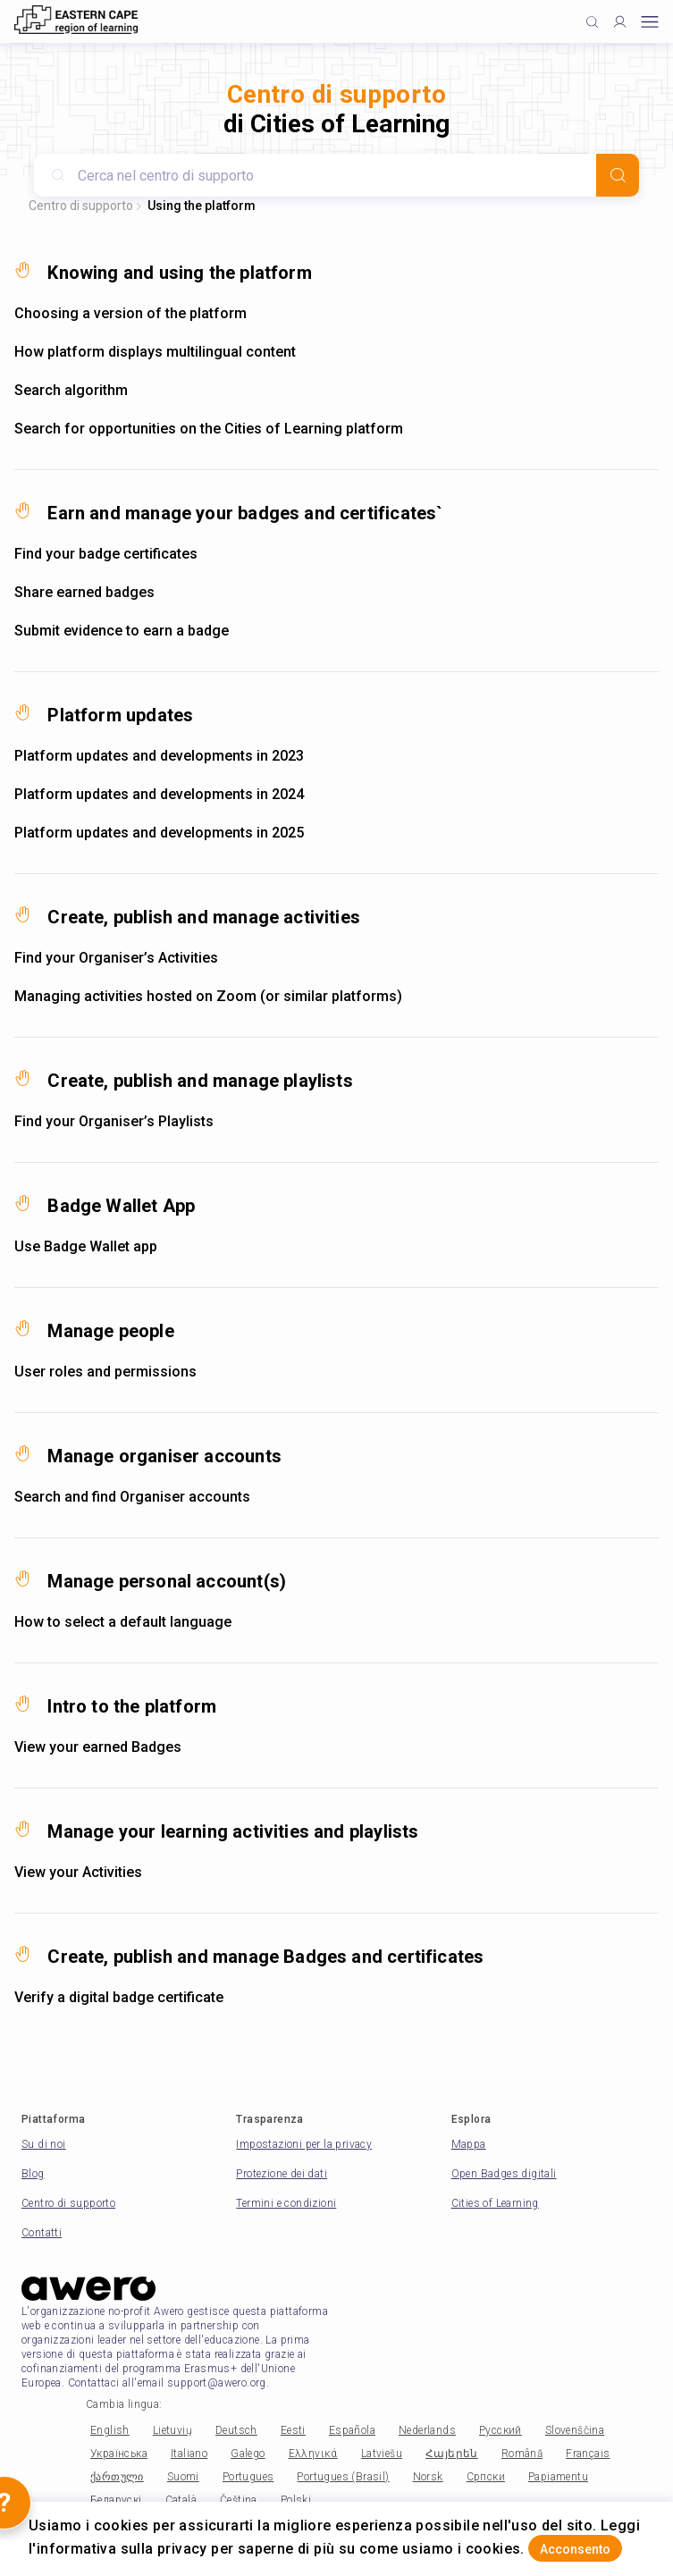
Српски (486, 2477)
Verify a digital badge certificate (118, 1997)
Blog (33, 2174)
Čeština (238, 2500)
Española (352, 2430)
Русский (500, 2430)
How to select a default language (122, 1621)
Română (522, 2453)
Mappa (468, 2144)
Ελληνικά (313, 2453)
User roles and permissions (105, 1371)
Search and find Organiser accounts (132, 1496)
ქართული (117, 2477)
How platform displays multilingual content (155, 351)
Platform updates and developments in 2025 (159, 832)
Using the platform (201, 205)
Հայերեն (451, 2453)
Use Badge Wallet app (85, 1246)
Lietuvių (172, 2430)
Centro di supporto (81, 205)
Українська (118, 2453)
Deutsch (236, 2430)
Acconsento (575, 2549)
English (110, 2430)
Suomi (183, 2477)
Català (181, 2500)
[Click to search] (592, 22)
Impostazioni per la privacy (304, 2144)
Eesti (293, 2430)
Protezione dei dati (281, 2174)
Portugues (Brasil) (343, 2477)
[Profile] (620, 22)
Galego (248, 2453)
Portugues (248, 2477)
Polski (296, 2500)
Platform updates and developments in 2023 (159, 755)
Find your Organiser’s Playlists (114, 1121)
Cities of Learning (495, 2203)
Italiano (189, 2453)
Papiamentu (558, 2477)
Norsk (428, 2477)
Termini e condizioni (286, 2203)
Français (588, 2453)
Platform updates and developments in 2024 (159, 794)
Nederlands (427, 2430)
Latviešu (381, 2453)
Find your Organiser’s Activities (116, 957)
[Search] (617, 175)
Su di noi (43, 2144)
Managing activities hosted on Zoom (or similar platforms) (208, 996)
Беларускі (116, 2500)
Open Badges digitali (504, 2174)
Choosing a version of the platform (130, 313)
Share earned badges (84, 592)
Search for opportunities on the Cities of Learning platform (208, 428)
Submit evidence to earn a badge (121, 630)
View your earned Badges (97, 1746)
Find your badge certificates (106, 553)
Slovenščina (574, 2430)
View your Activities (78, 1872)
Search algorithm (71, 390)
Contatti (41, 2233)
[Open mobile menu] (650, 21)
